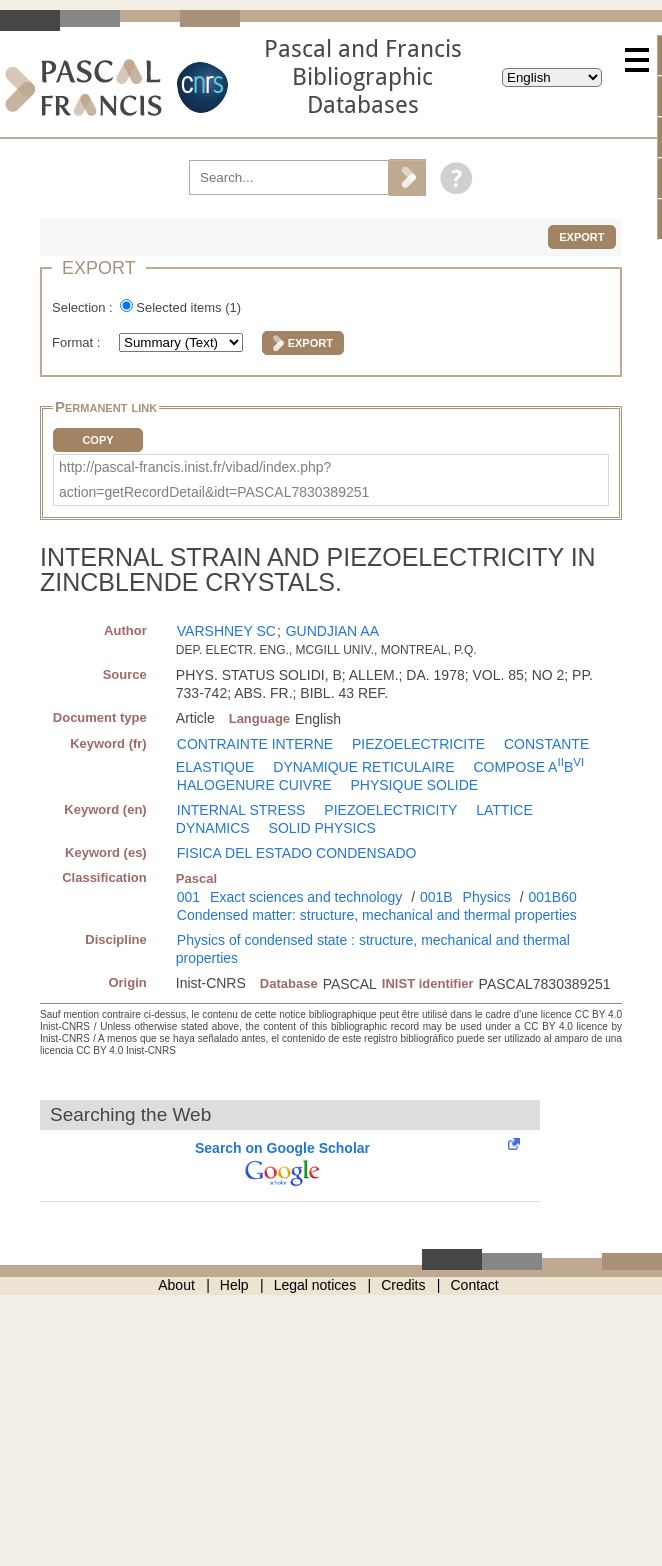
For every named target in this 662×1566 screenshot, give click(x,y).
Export (581, 237)
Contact (475, 1285)
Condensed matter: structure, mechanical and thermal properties (377, 915)
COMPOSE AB (528, 767)
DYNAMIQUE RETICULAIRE (363, 767)
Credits (403, 1285)
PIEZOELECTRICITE (418, 744)
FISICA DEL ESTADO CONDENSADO (297, 853)
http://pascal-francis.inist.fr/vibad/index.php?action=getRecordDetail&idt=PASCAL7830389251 (214, 479)
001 (188, 897)
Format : (78, 342)
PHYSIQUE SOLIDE (415, 785)
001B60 (552, 897)
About (176, 1285)
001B (436, 897)
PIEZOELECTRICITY (390, 810)
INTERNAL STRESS (241, 810)
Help (234, 1285)
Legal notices (315, 1285)
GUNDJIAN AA (332, 631)
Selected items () (188, 307)
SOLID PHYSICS (322, 828)
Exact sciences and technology (306, 897)
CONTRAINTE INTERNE (255, 744)
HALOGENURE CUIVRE (254, 785)
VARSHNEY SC (226, 631)
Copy (97, 440)
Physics (487, 897)
